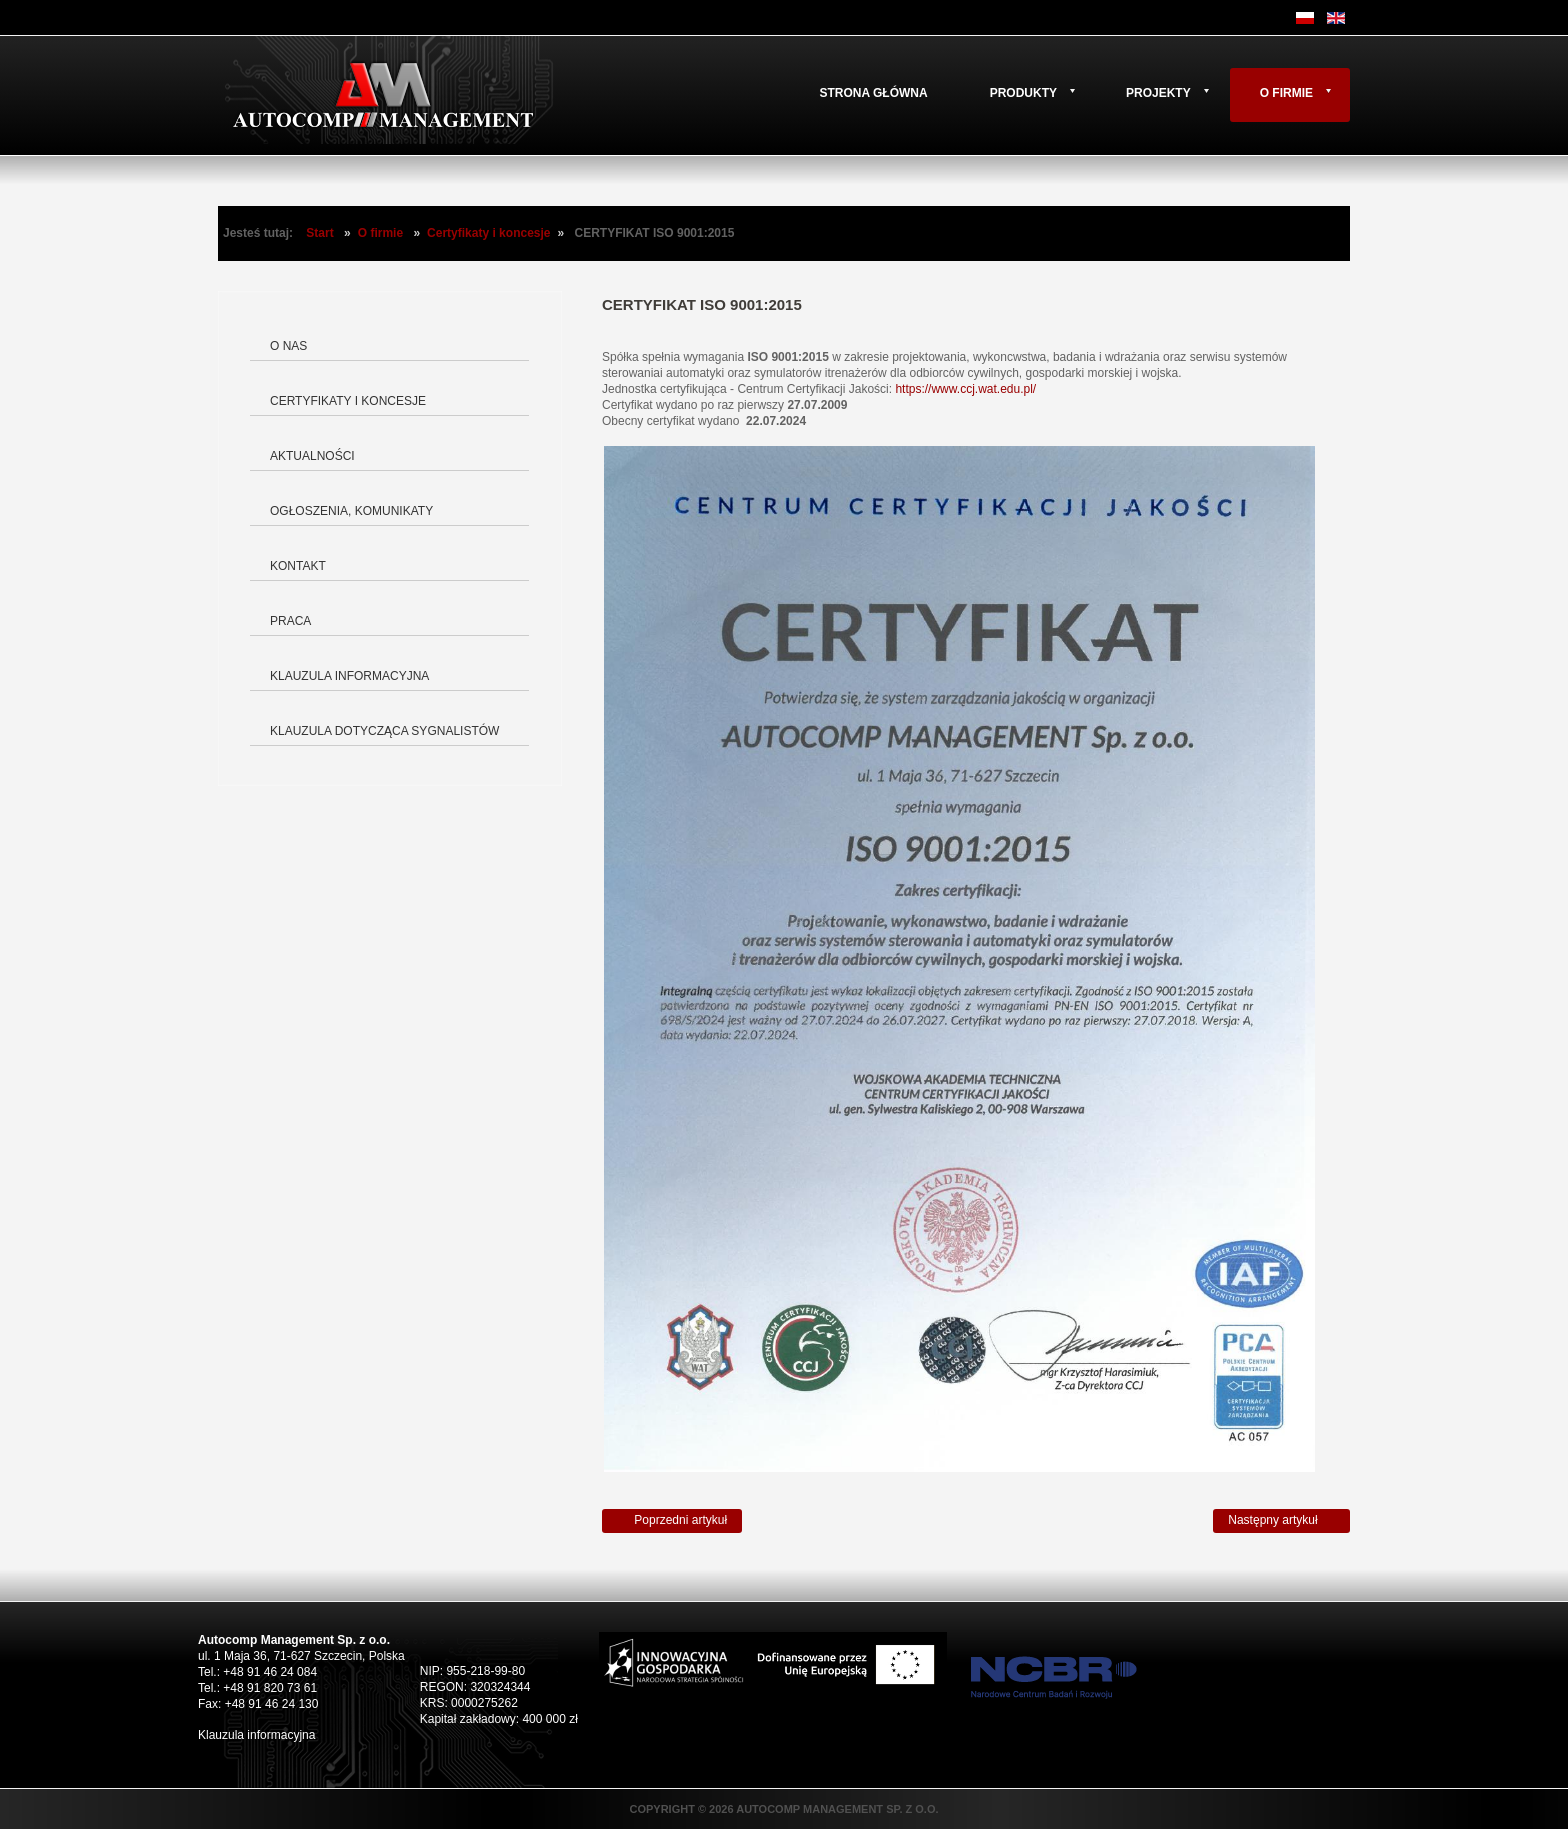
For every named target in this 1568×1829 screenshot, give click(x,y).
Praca (290, 621)
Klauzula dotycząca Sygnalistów (384, 731)
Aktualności (312, 456)
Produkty (1023, 93)
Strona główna (873, 93)
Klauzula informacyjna (349, 676)
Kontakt (298, 566)
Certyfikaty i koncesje (488, 233)
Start (319, 233)
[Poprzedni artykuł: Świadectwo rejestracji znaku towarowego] (672, 1521)
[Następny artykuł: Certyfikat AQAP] (1281, 1521)
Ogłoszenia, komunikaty (351, 511)
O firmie (1286, 93)
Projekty (1158, 93)
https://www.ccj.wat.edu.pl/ (965, 389)
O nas (288, 346)
